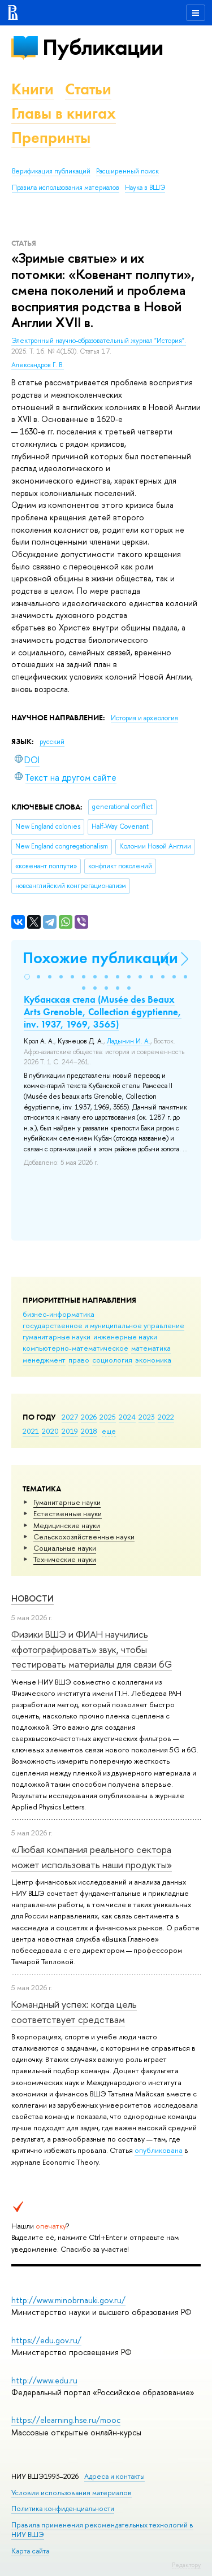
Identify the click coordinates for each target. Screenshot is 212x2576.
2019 (70, 1431)
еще (109, 1431)
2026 (89, 1417)
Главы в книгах (63, 113)
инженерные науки (125, 1336)
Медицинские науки (66, 1525)
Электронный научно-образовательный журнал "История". (98, 340)
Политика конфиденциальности (62, 2508)
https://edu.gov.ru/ (46, 2340)
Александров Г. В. (37, 364)
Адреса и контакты (114, 2476)
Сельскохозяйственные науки (84, 1536)
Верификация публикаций (51, 171)
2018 (89, 1431)
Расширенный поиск (127, 171)
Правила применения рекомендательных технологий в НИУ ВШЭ (102, 2529)
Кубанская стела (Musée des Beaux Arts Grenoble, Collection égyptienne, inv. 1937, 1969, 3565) (102, 1011)
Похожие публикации (100, 958)
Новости (32, 1598)
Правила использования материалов (65, 187)
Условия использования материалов (71, 2492)
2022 (166, 1417)
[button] (27, 976)
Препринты (50, 137)
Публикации (102, 47)
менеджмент (44, 1360)
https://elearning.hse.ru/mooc (65, 2419)
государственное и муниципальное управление (103, 1325)
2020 (50, 1431)
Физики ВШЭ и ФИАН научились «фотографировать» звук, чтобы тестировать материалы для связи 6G (91, 1649)
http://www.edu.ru (44, 2380)
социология (112, 1360)
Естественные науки (67, 1513)
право (78, 1360)
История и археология (144, 718)
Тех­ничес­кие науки (64, 1559)
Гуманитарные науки (67, 1502)
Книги (32, 89)
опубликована (159, 2150)
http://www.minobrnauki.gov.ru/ (68, 2300)
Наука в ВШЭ (145, 187)
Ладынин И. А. (128, 1041)
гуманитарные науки (56, 1336)
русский (52, 741)
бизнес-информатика (58, 1314)
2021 (31, 1431)
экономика (153, 1360)
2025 (107, 1417)
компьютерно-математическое (75, 1348)
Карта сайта (30, 2551)
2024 (127, 1417)
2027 (70, 1417)
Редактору (186, 2565)
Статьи (88, 89)
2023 (147, 1417)
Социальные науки (64, 1548)
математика (151, 1348)
